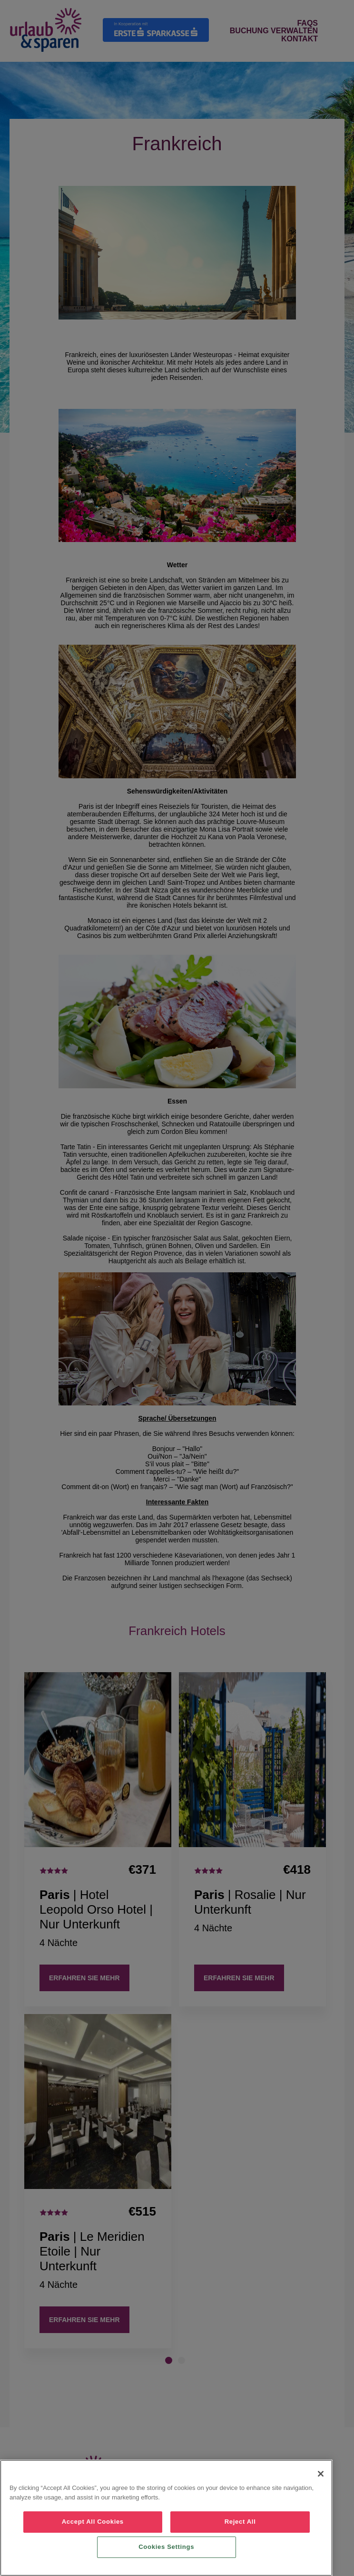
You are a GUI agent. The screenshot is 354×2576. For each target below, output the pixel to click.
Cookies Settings (166, 2546)
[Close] (320, 2473)
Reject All (240, 2521)
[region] (166, 2518)
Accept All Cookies (93, 2521)
